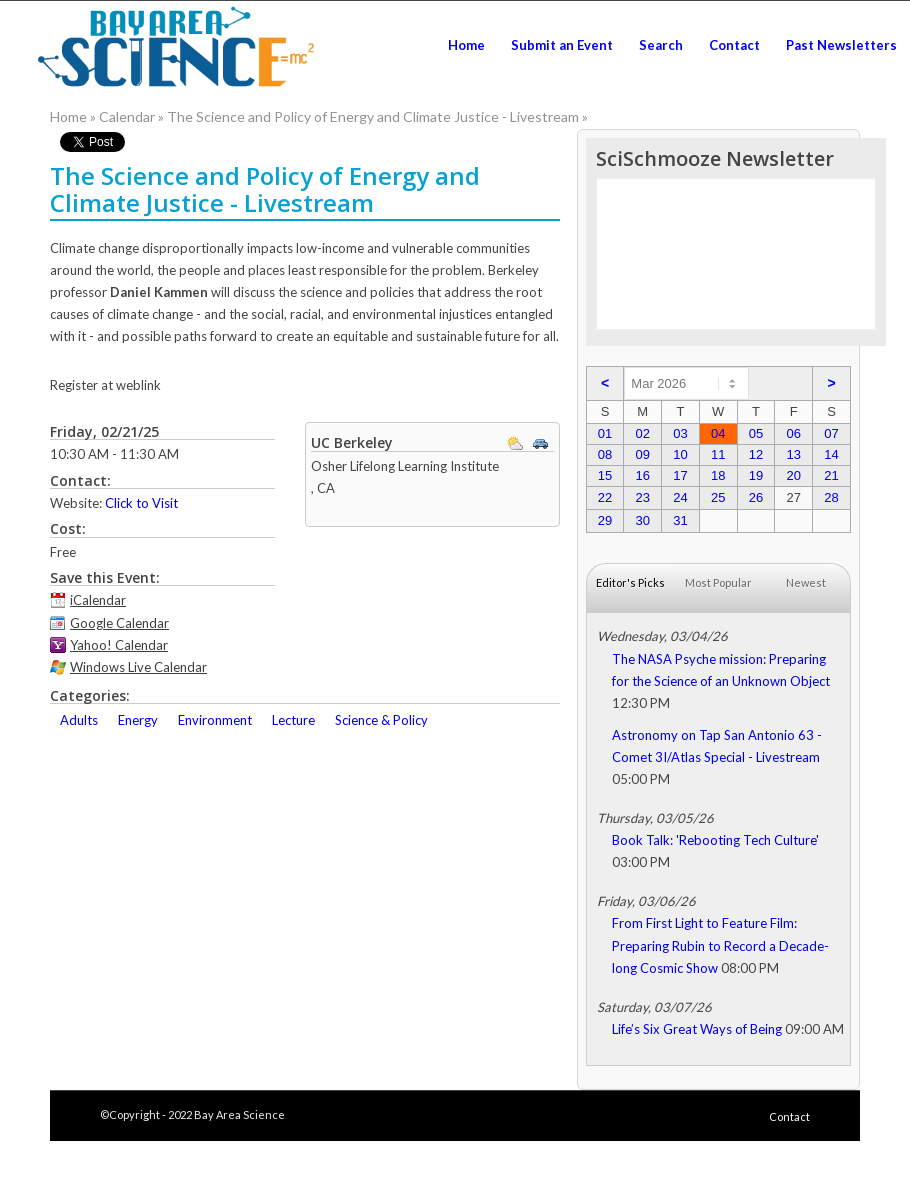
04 (718, 433)
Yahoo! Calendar (119, 645)
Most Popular (718, 582)
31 (680, 520)
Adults (79, 720)
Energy (138, 720)
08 (605, 454)
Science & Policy (381, 720)
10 (680, 454)
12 (756, 454)
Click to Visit (141, 503)
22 (605, 497)
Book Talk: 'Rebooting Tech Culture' (715, 840)
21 (831, 475)
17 (680, 475)
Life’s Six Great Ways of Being (697, 1029)
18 (718, 475)
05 (756, 433)
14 (831, 454)
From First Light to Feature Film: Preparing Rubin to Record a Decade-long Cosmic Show (720, 945)
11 (718, 454)
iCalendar (98, 600)
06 (793, 433)
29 (605, 520)
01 (605, 433)
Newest (806, 582)
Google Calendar (119, 623)
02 (642, 433)
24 (680, 497)
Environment (215, 720)
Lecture (293, 720)
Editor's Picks (630, 582)
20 (793, 475)
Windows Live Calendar (138, 667)
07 (831, 433)
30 (642, 520)
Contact (789, 1116)
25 (718, 497)
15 (605, 475)
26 (756, 497)
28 (831, 497)
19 (756, 475)
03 (680, 433)
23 (642, 497)
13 (793, 454)
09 (642, 454)
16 (642, 475)
